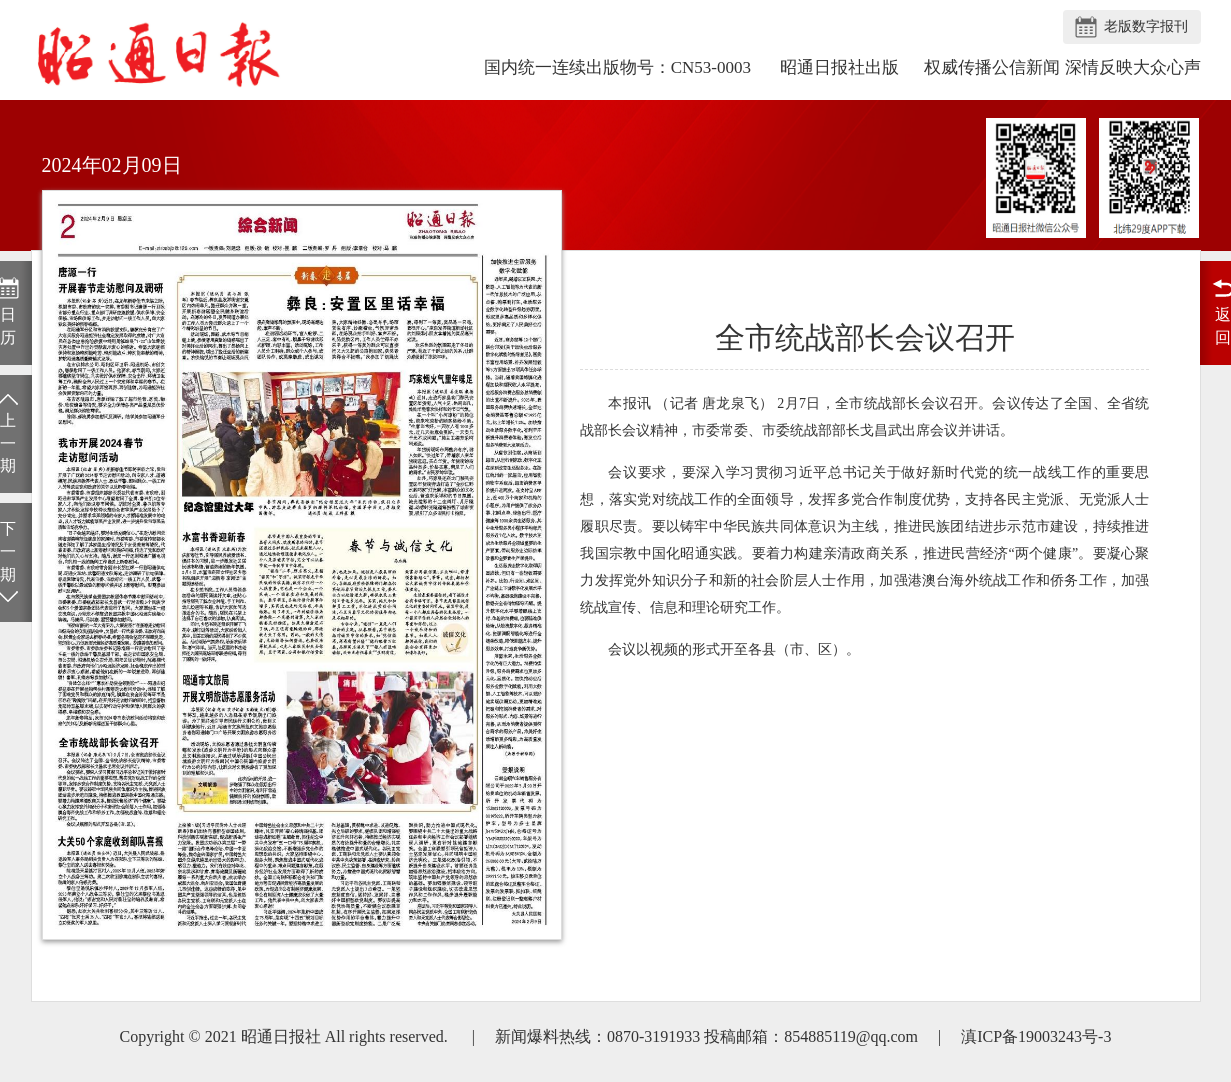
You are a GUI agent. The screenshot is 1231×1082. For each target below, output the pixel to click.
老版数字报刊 (1146, 26)
